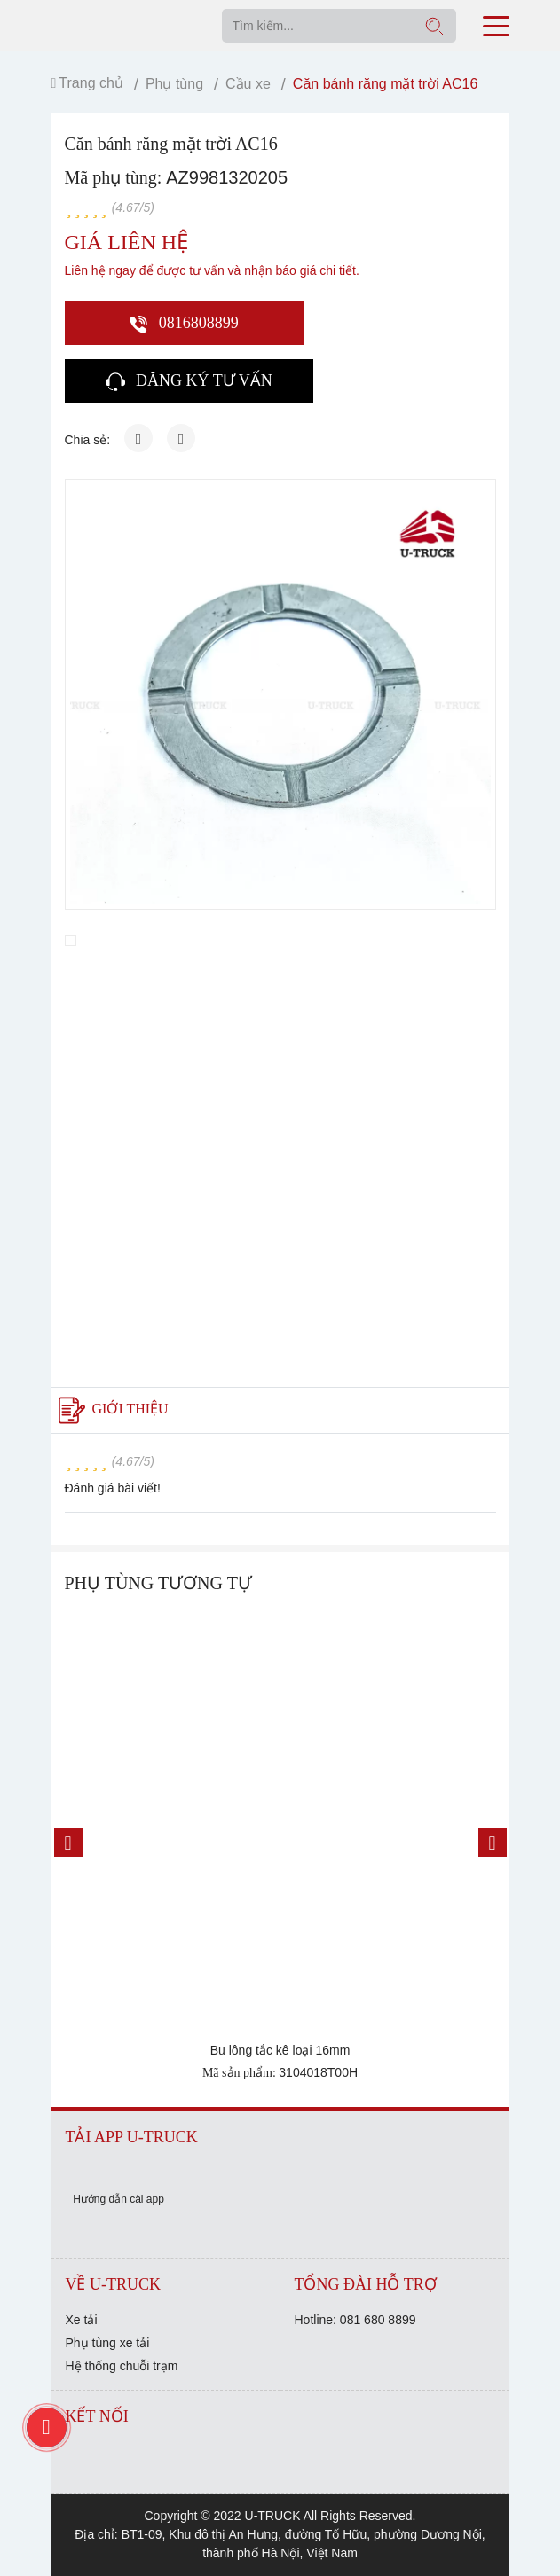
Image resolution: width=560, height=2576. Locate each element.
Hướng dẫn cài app (118, 2199)
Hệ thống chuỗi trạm (122, 2366)
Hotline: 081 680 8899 (355, 2320)
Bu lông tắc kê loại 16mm (280, 2050)
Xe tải (82, 2320)
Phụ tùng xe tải (108, 2343)
